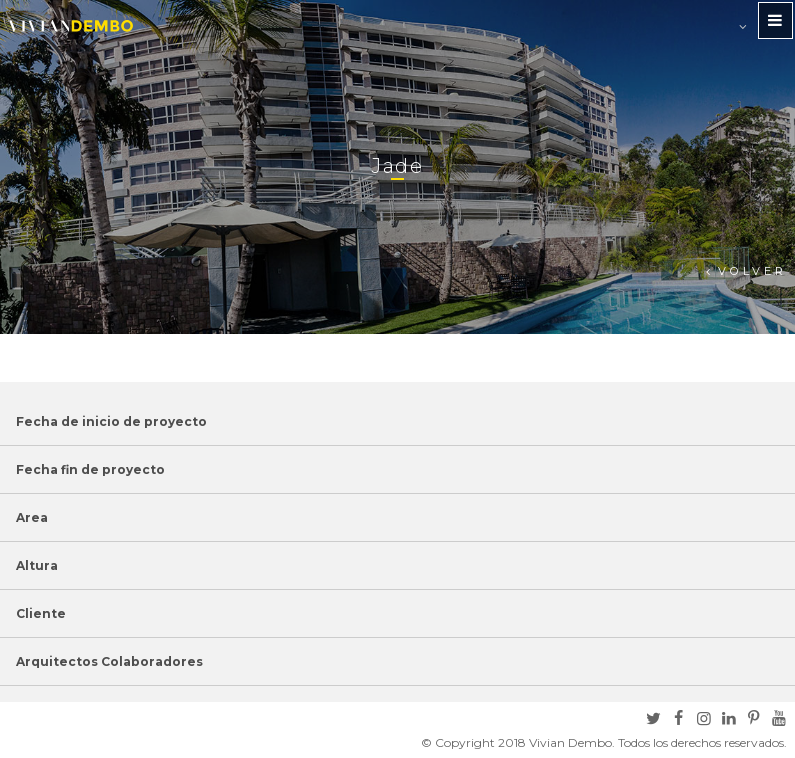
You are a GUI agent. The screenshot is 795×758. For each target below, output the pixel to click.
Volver (752, 271)
